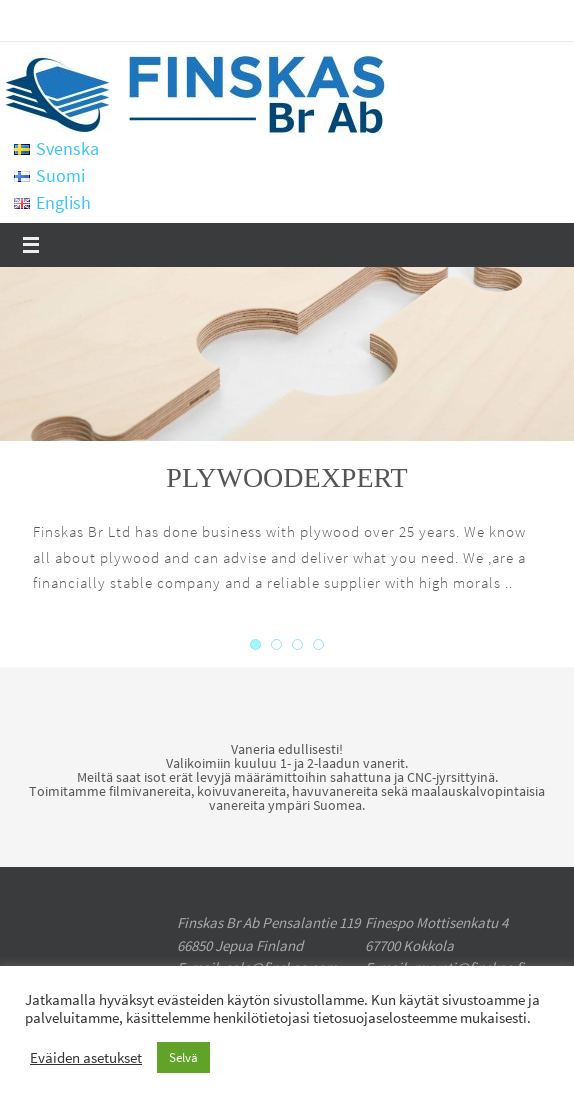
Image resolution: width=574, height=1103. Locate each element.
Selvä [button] (183, 1057)
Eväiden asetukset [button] (86, 1058)
